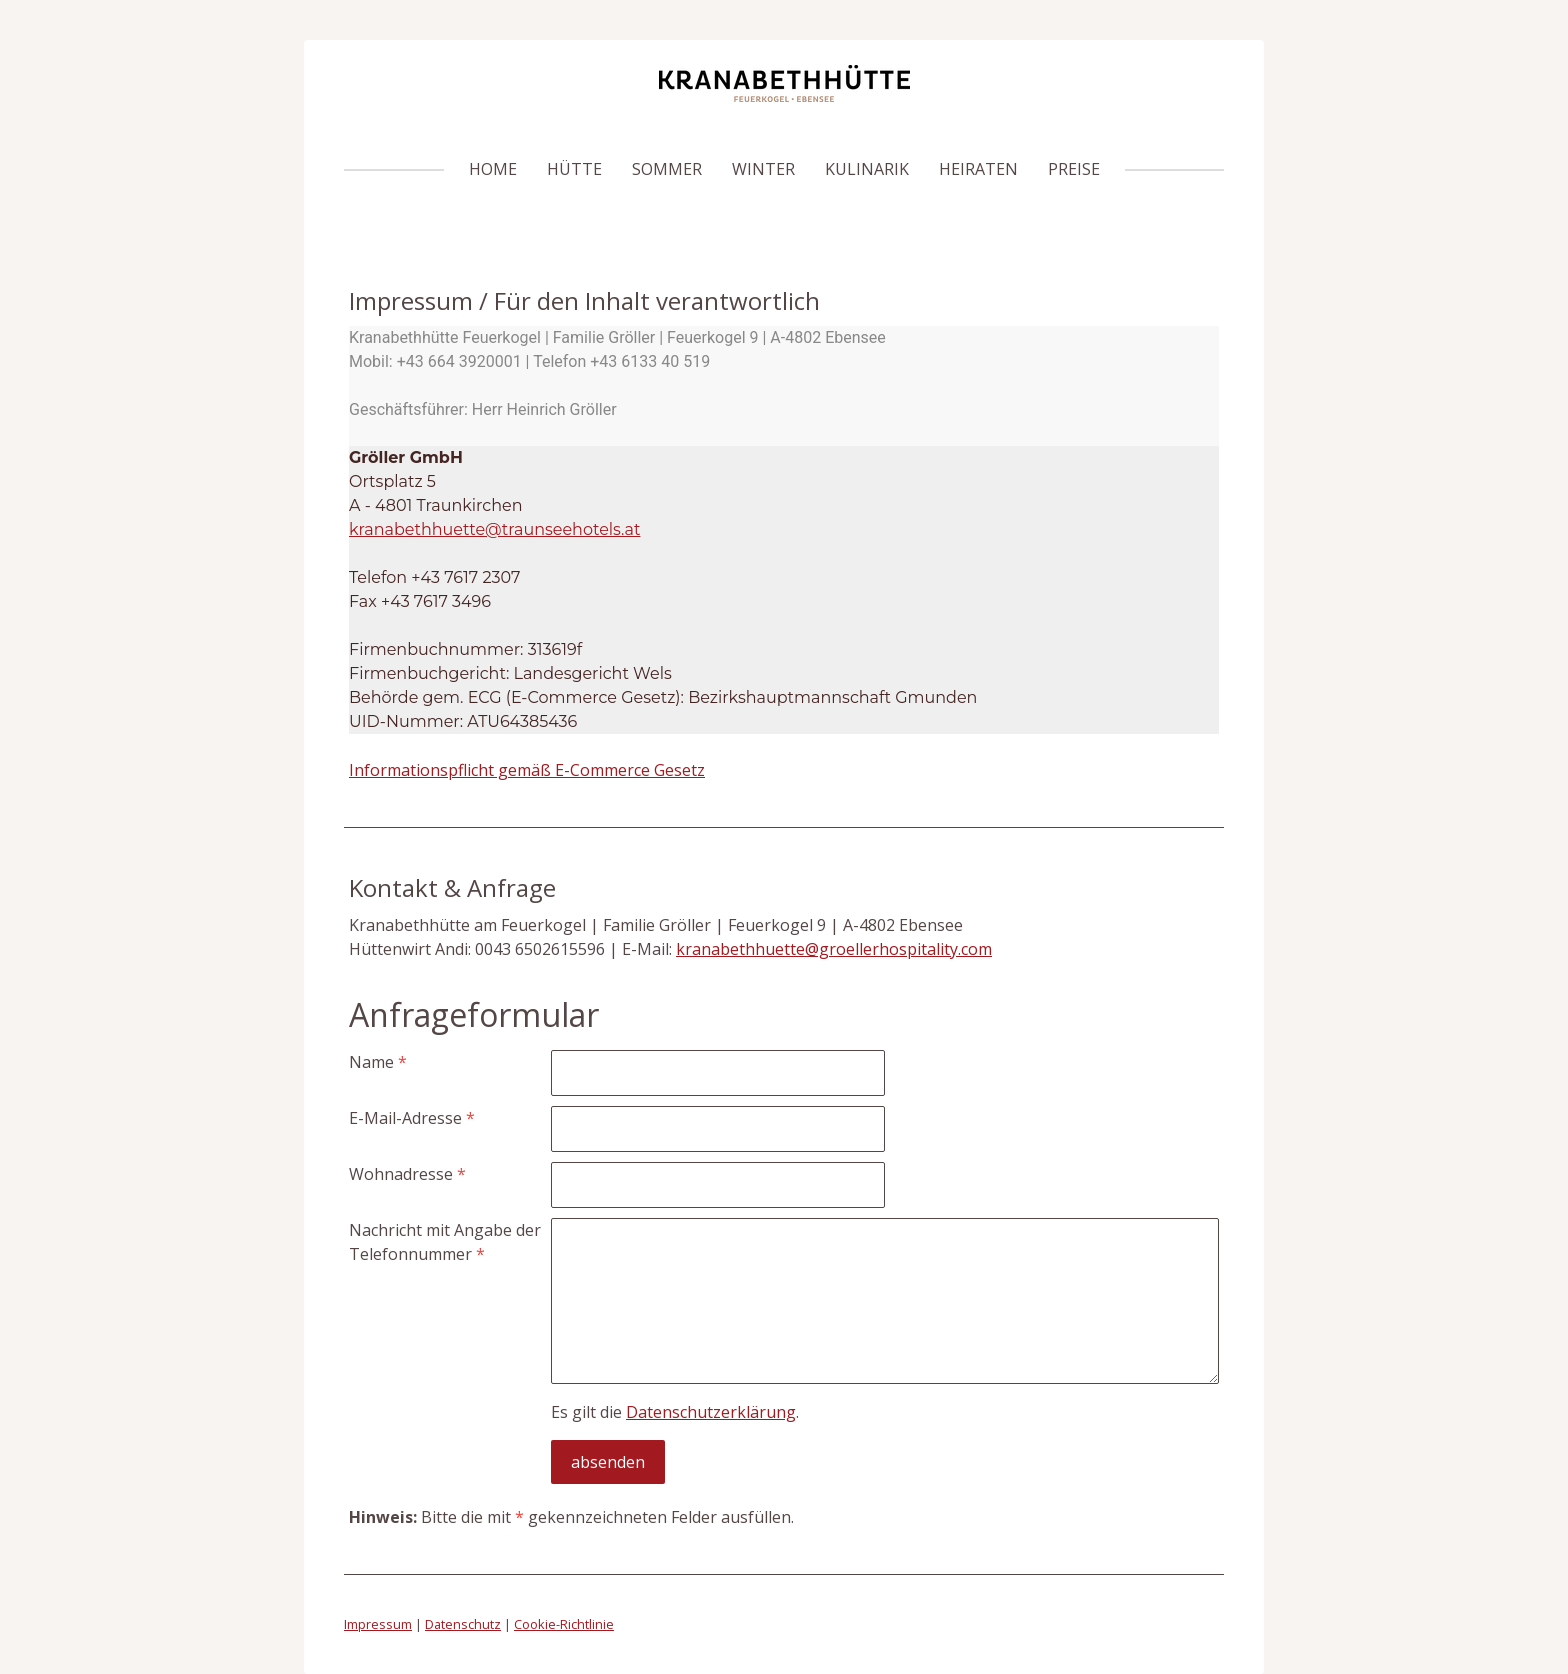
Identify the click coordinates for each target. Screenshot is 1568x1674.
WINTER (763, 169)
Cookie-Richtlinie (564, 1624)
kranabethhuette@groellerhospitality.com (834, 949)
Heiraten (978, 169)
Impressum (378, 1624)
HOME (493, 169)
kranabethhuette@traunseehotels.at (494, 529)
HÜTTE (574, 169)
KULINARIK (867, 169)
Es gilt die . (675, 1412)
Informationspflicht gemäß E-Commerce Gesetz (527, 770)
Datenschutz (463, 1624)
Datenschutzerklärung (711, 1412)
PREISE (1074, 169)
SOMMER (667, 169)
